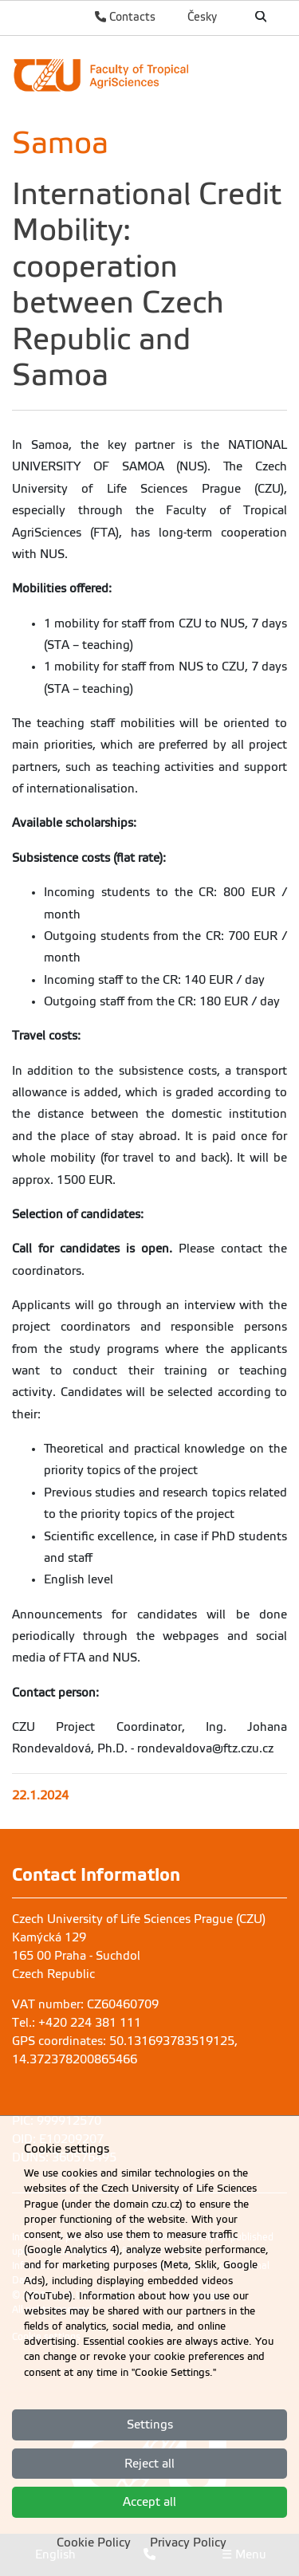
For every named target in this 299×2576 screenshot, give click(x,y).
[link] (149, 74)
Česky (202, 16)
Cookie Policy (94, 2542)
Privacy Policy (188, 2542)
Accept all (149, 2501)
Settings (150, 2424)
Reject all (149, 2463)
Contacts (125, 16)
